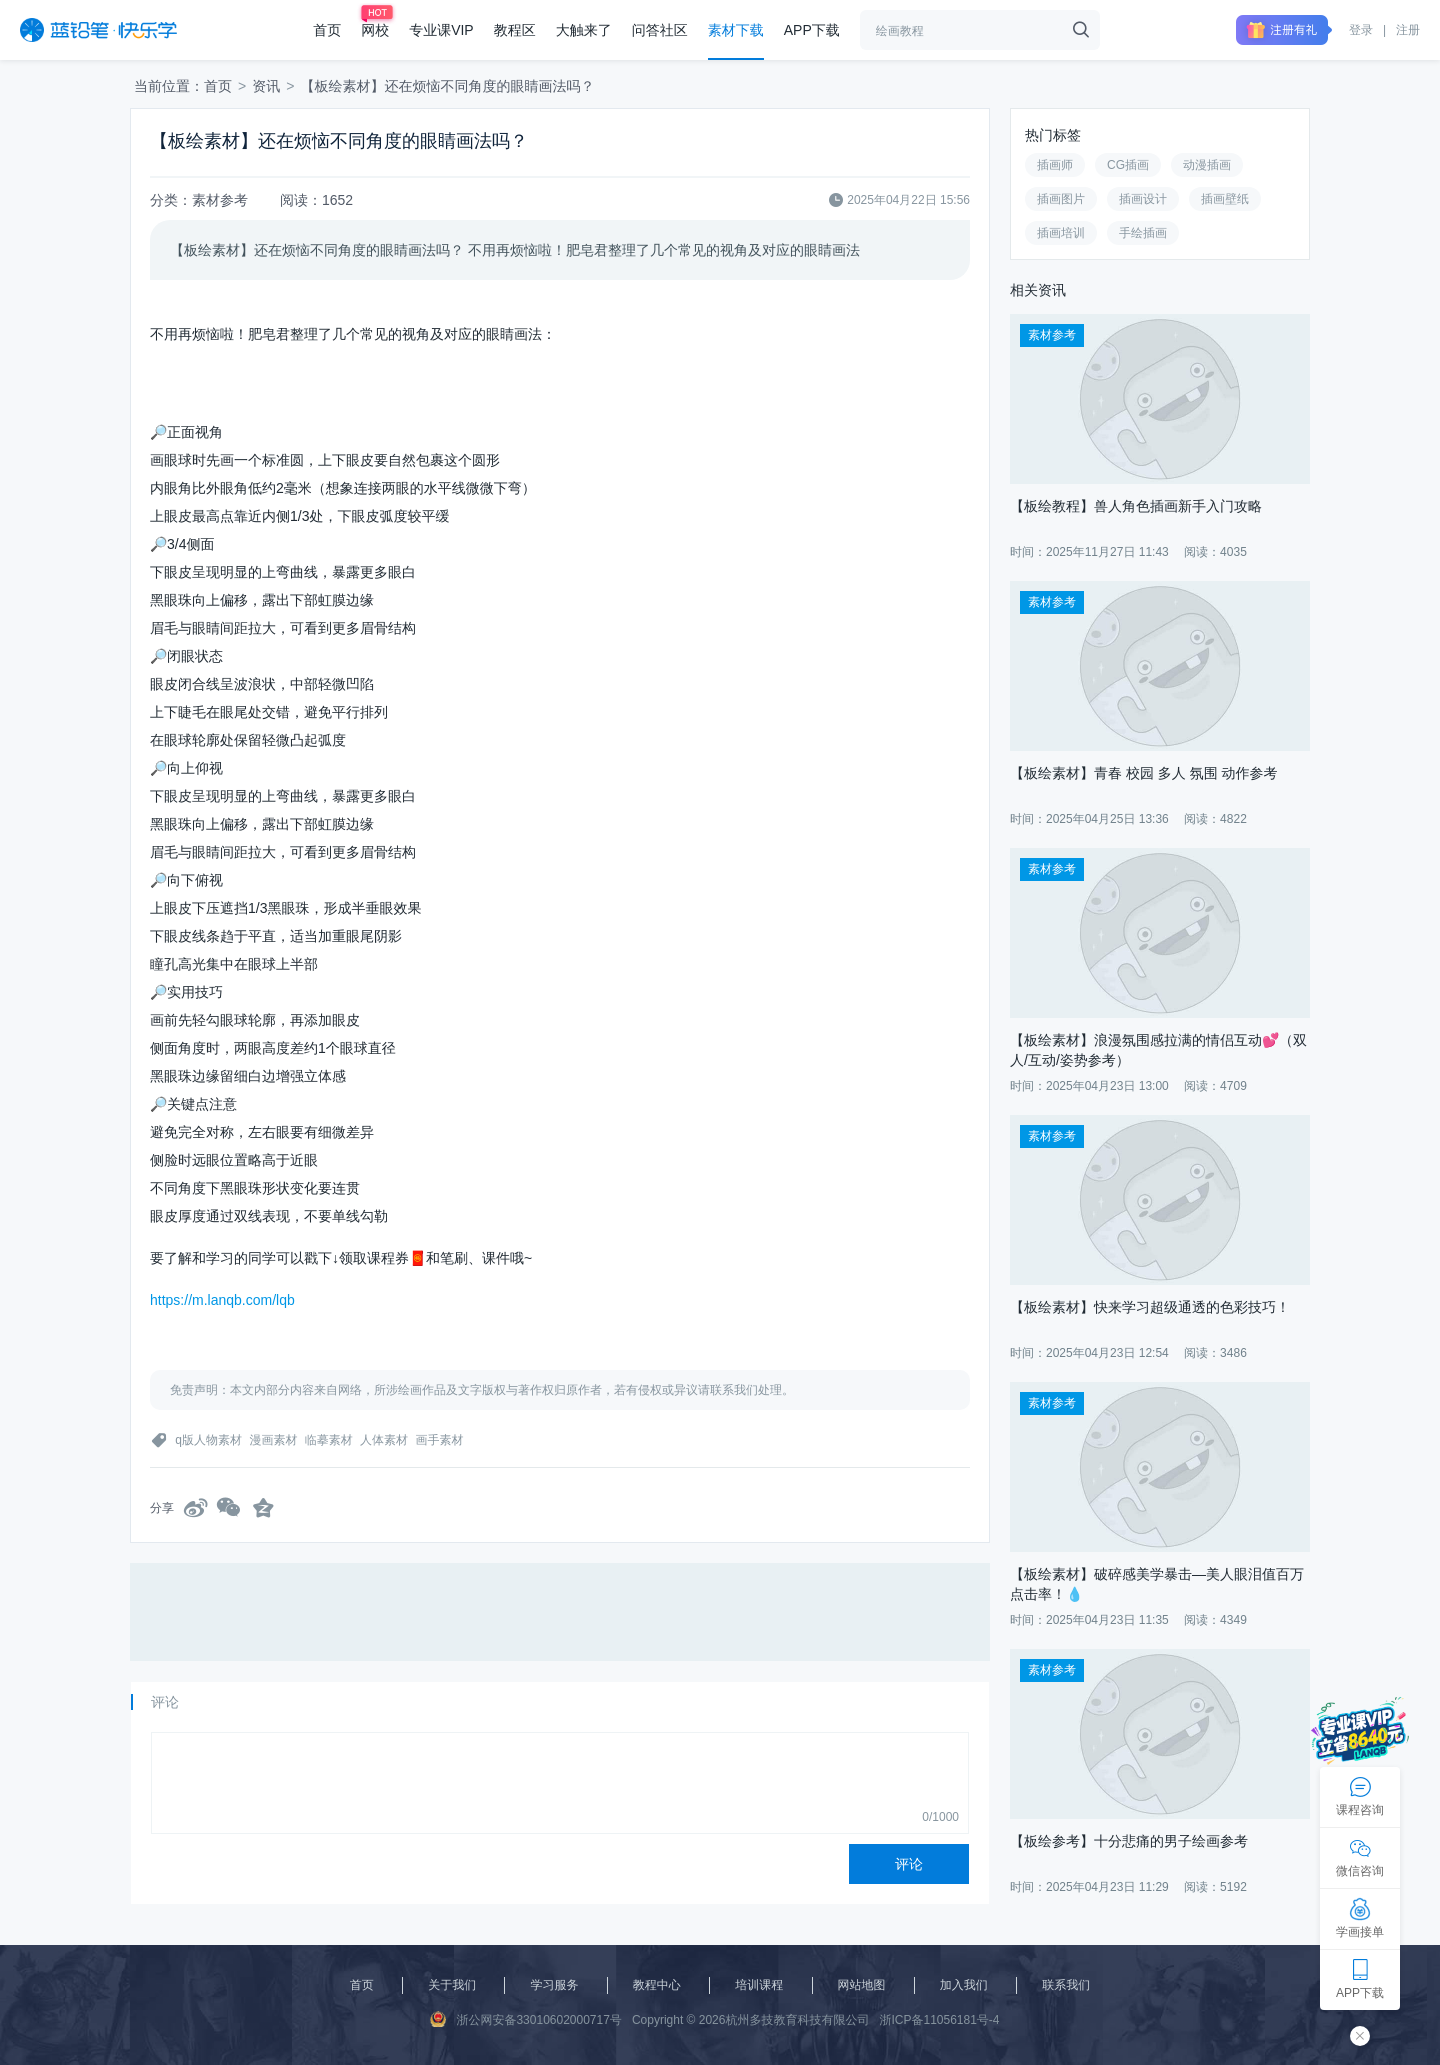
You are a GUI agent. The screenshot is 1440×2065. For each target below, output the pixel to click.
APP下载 (812, 30)
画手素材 (439, 1440)
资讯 (266, 86)
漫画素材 (273, 1440)
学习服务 (554, 1985)
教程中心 (657, 1985)
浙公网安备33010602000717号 (525, 2019)
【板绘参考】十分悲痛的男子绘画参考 (1129, 1841)
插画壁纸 (1225, 199)
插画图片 (1061, 199)
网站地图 (862, 1985)
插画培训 (1061, 233)
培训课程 (759, 1985)
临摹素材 (329, 1440)
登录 (1361, 30)
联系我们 (1066, 1985)
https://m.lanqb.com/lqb (222, 1300)
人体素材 (384, 1440)
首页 (327, 30)
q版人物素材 (208, 1440)
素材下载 (736, 30)
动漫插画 (1207, 165)
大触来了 (584, 30)
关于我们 (452, 1985)
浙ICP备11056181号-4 (939, 2020)
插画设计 (1143, 199)
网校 (375, 30)
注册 (1408, 30)
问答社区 (660, 30)
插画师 (1055, 165)
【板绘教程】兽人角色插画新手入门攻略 (1136, 506)
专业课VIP (441, 30)
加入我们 (964, 1985)
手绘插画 (1143, 233)
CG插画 (1128, 165)
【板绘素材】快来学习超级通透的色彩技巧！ (1150, 1307)
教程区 (515, 30)
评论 (909, 1864)
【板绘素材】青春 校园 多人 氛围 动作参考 (1144, 773)
